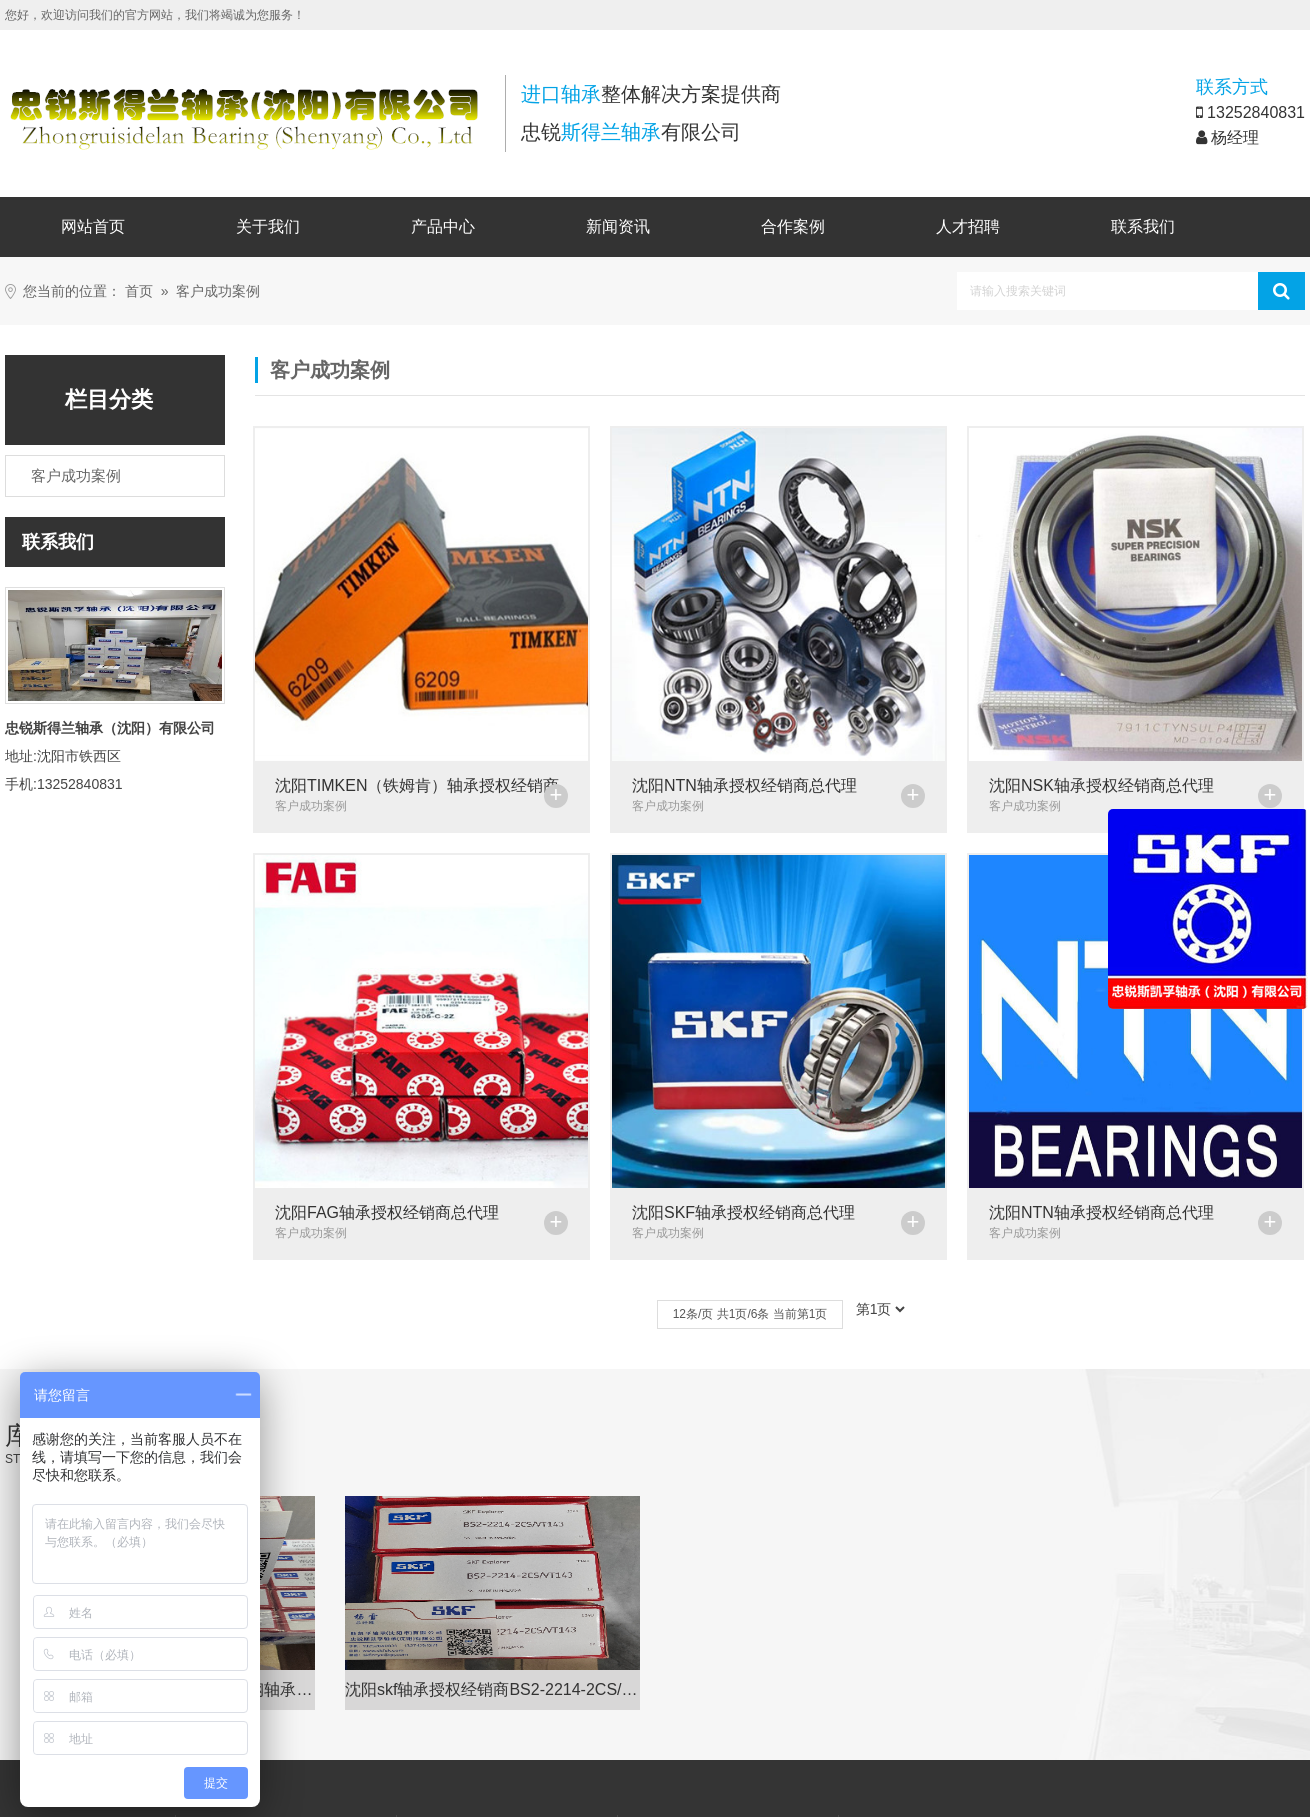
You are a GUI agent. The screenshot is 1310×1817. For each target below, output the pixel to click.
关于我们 (268, 226)
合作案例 (793, 226)
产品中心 (443, 226)
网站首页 (93, 226)
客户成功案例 (218, 291)
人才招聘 (968, 226)
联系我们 (1143, 226)
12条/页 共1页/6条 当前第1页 (749, 1298)
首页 (139, 291)
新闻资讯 (618, 226)
